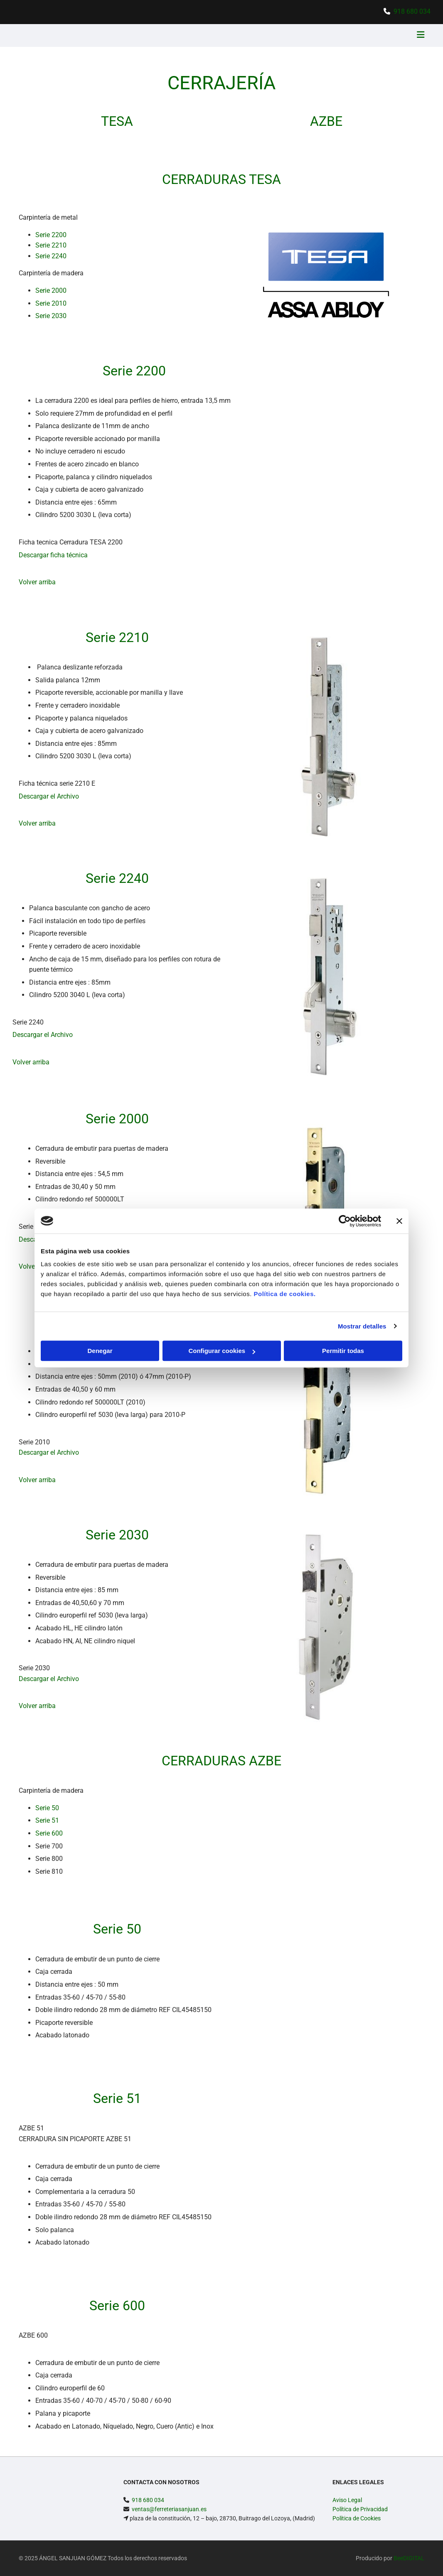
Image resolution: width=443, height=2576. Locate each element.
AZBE (326, 121)
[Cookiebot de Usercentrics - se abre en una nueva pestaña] (344, 1221)
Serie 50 (47, 1808)
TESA (117, 121)
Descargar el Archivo (49, 796)
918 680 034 (412, 11)
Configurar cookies (221, 1350)
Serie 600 (49, 1833)
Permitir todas (343, 1350)
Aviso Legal (347, 2500)
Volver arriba (37, 582)
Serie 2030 (50, 316)
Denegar (99, 1350)
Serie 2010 (50, 303)
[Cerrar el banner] (399, 1221)
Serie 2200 (50, 235)
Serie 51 (47, 1820)
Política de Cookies (356, 2518)
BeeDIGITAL (409, 2558)
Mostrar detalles (362, 1326)
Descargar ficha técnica (53, 555)
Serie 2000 (50, 290)
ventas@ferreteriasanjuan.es (169, 2509)
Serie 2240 (50, 256)
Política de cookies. (284, 1293)
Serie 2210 (50, 245)
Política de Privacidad (360, 2509)
